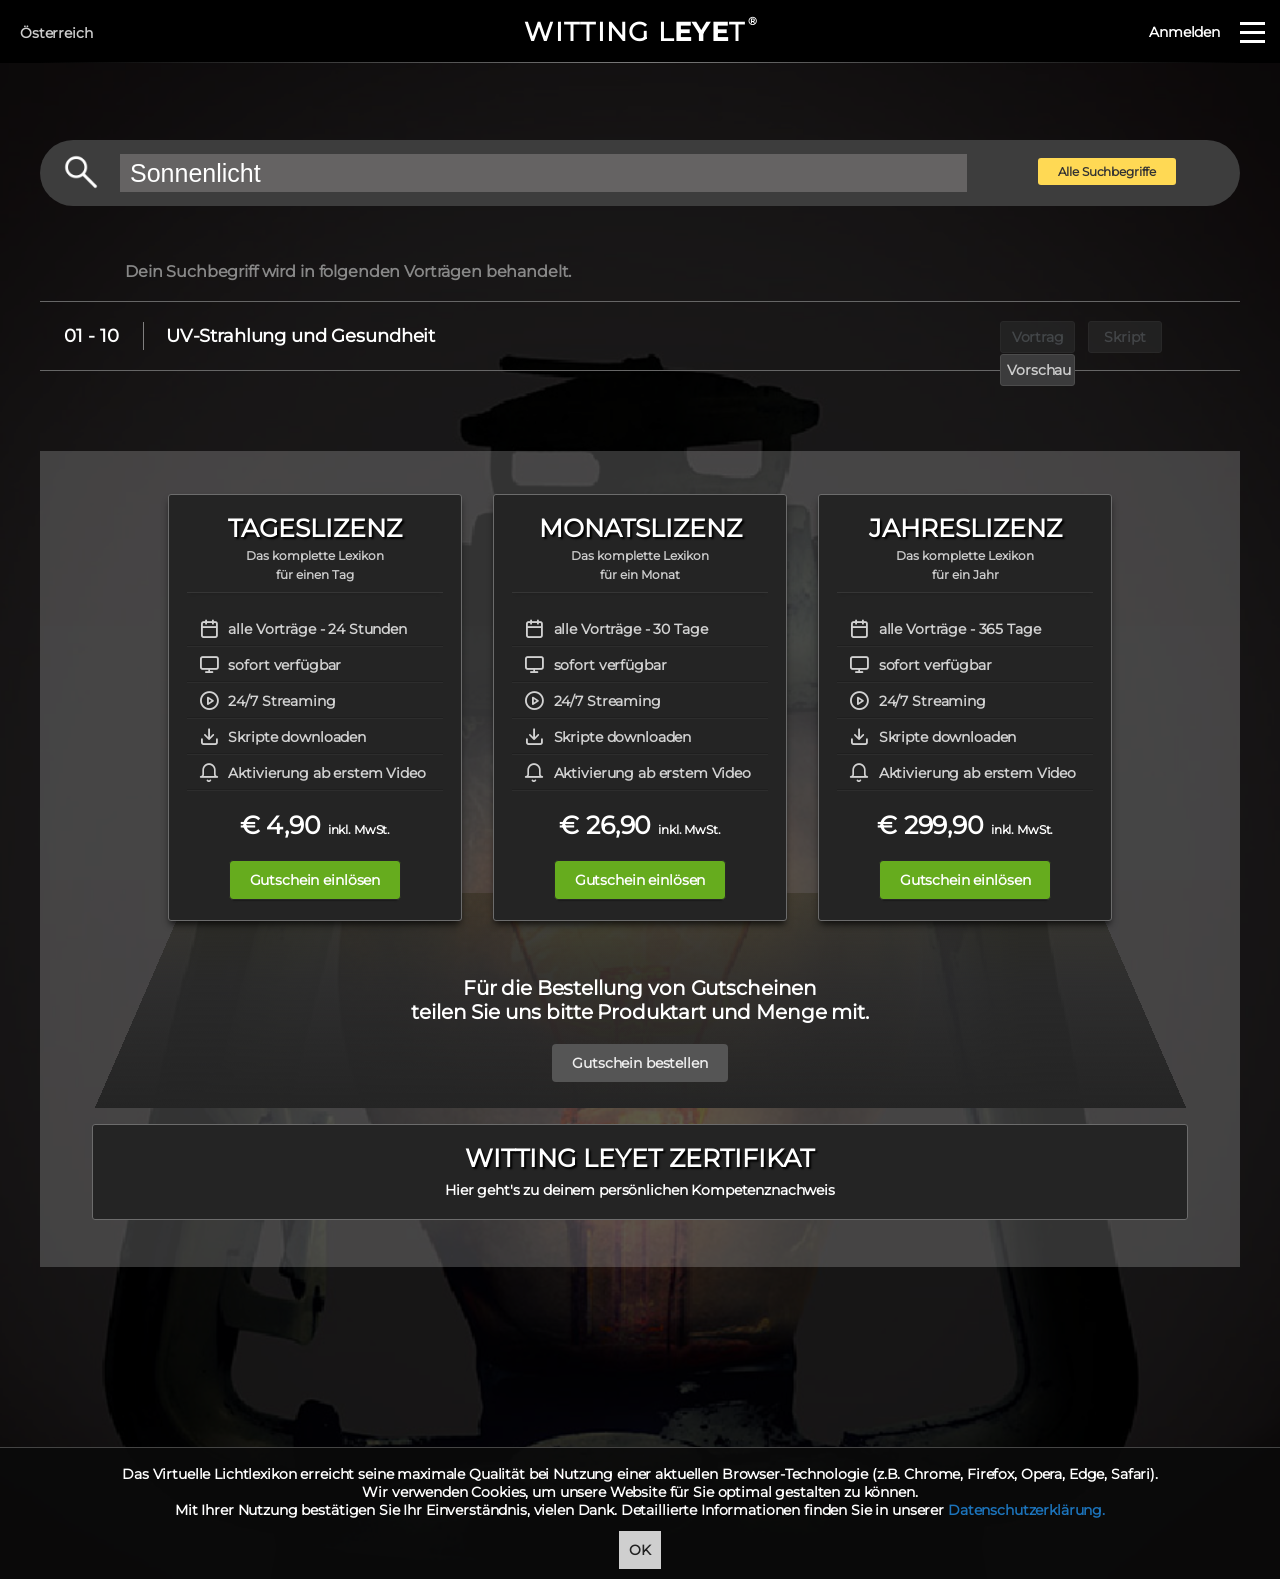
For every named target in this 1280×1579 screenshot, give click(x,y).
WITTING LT (639, 32)
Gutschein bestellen (639, 1063)
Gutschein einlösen (307, 880)
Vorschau (1187, 336)
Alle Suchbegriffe (1107, 171)
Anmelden (1184, 32)
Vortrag (1003, 336)
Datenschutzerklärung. (1026, 1510)
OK (640, 1550)
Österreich (56, 33)
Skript (1094, 336)
